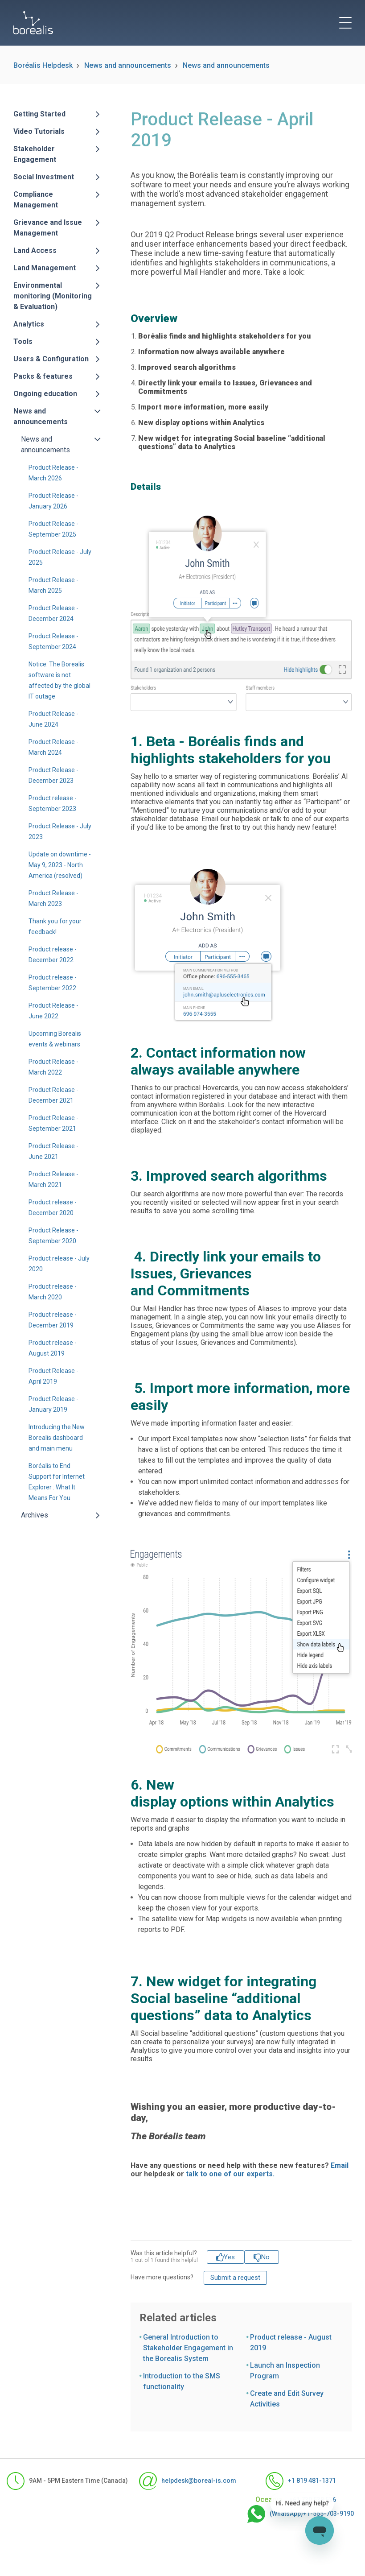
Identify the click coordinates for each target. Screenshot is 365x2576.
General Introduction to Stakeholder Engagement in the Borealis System (188, 2348)
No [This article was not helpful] (265, 2257)
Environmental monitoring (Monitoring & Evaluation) (52, 296)
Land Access (35, 250)
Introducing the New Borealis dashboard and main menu (57, 1437)
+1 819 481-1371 (301, 2481)
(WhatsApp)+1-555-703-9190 (291, 2514)
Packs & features (43, 376)
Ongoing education (45, 393)
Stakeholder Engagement (34, 154)
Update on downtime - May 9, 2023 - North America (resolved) (60, 865)
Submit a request (235, 2278)
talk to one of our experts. (230, 2174)
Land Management (44, 268)
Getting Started (39, 114)
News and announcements (127, 65)
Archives (34, 1515)
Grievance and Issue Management (47, 227)
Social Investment (43, 177)
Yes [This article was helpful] (229, 2257)
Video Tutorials (39, 131)
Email (340, 2165)
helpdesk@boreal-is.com (178, 2481)
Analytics (28, 324)
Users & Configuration (51, 359)
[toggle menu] (345, 22)
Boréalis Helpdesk (43, 65)
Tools (23, 341)
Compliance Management (35, 199)
